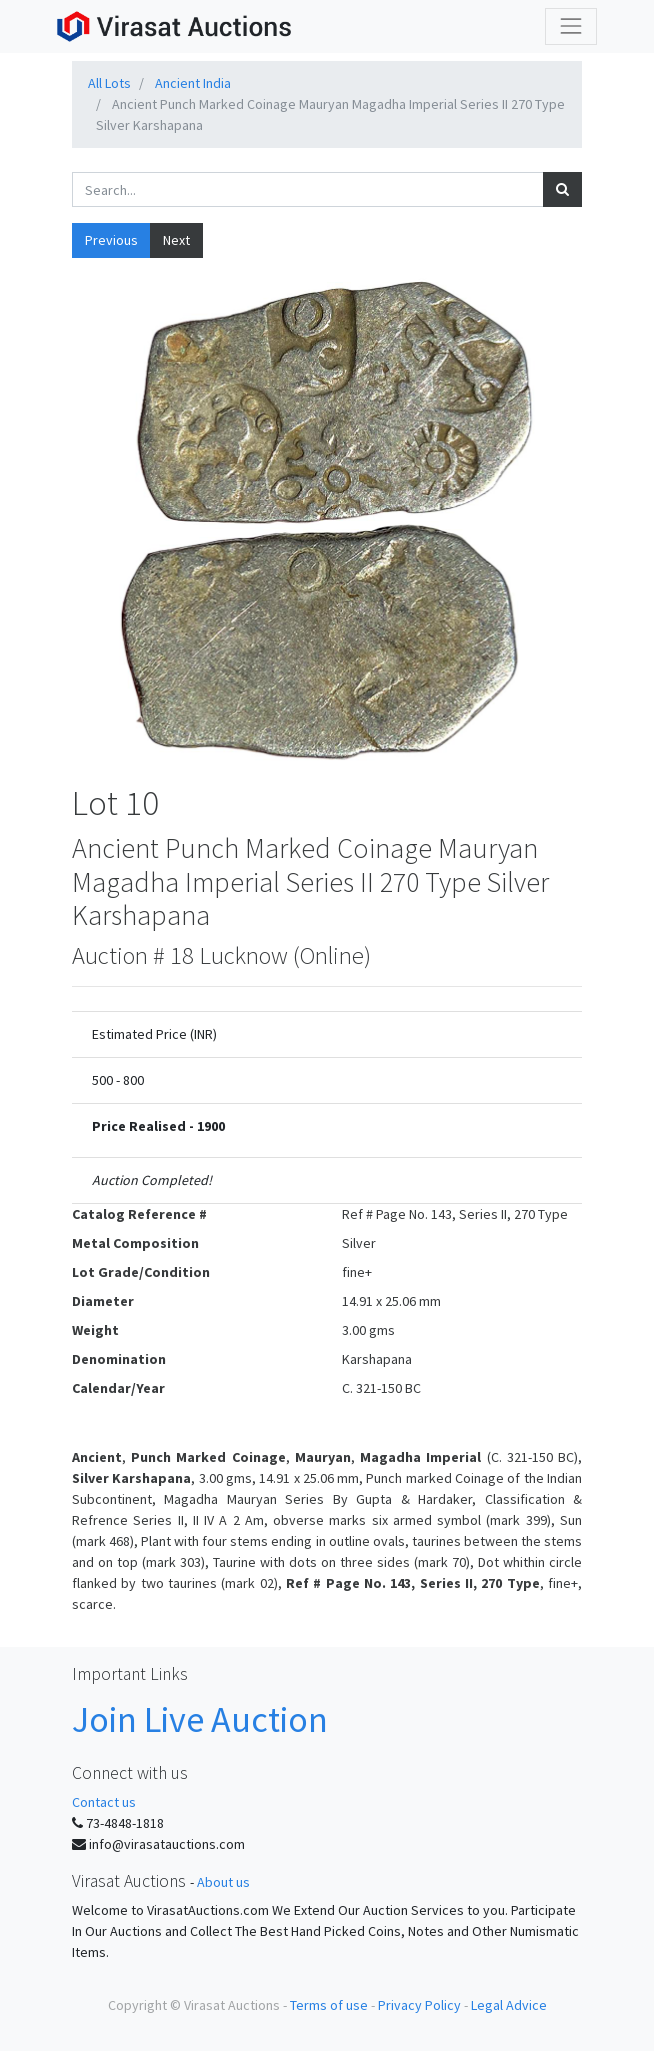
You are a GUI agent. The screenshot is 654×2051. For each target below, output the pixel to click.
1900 (211, 1126)
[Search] (562, 189)
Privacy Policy (419, 2005)
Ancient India (193, 83)
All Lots (109, 83)
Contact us (104, 1802)
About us (223, 1882)
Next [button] (176, 240)
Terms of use (329, 2005)
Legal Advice (509, 2005)
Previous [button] (111, 240)
